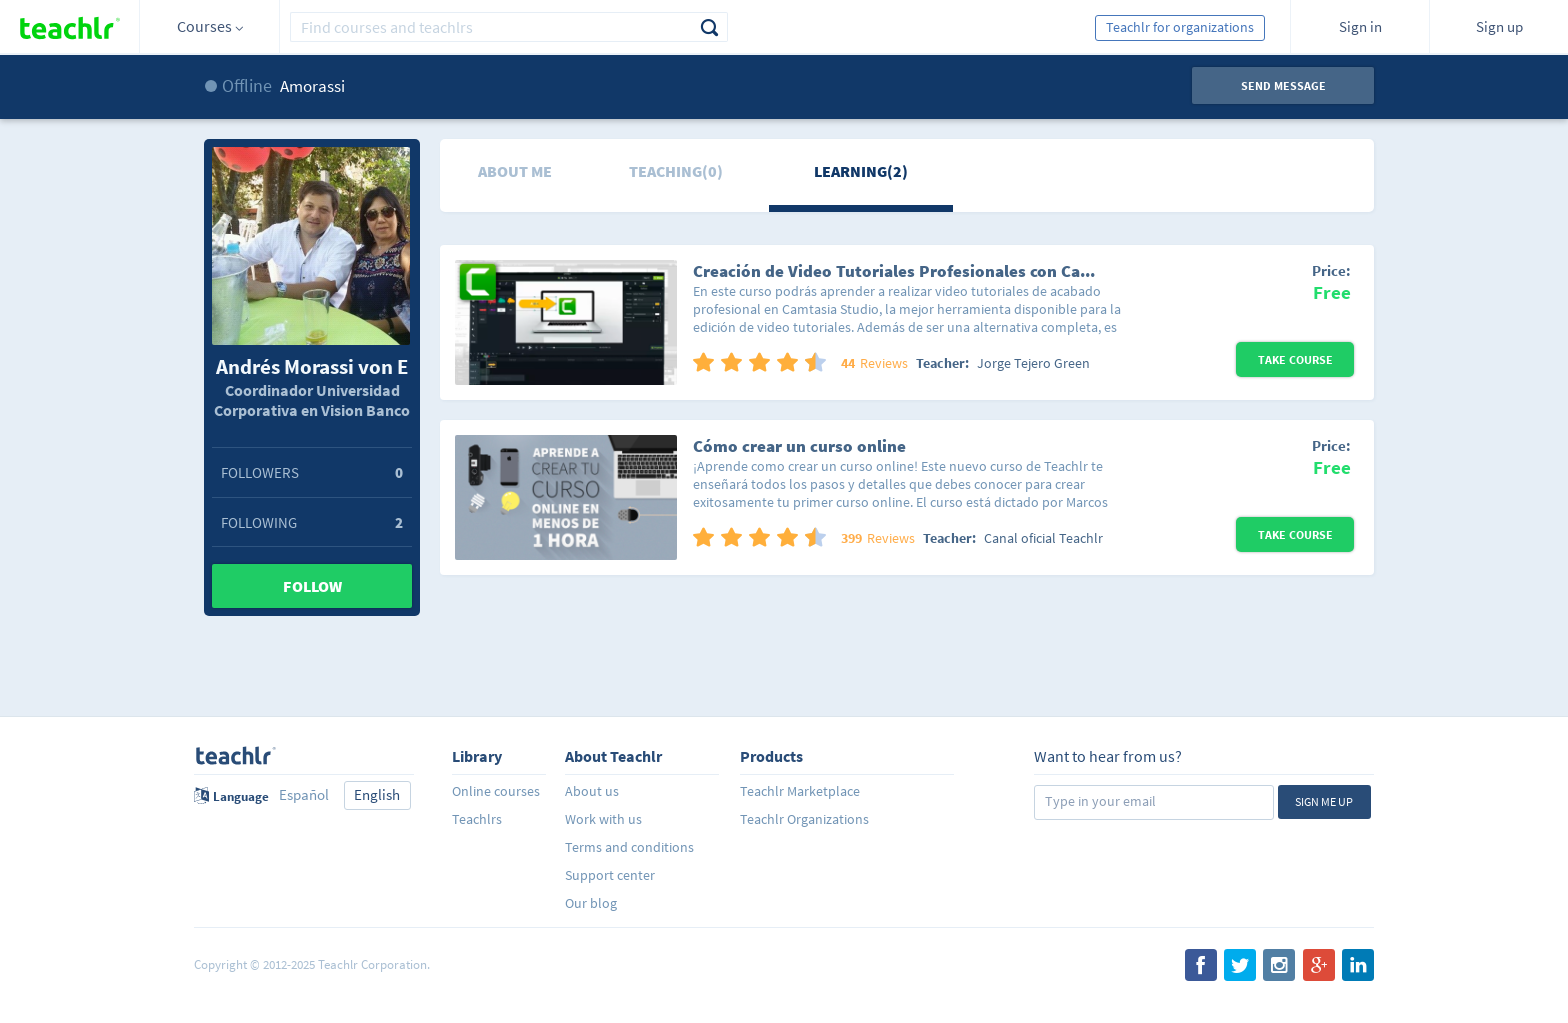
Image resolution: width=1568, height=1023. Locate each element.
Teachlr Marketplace (800, 791)
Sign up (1499, 26)
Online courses (496, 791)
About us (592, 791)
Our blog (591, 903)
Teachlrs (477, 819)
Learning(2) (861, 171)
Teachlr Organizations (804, 819)
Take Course (1295, 359)
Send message (1283, 85)
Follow (312, 586)
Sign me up (1324, 801)
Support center (610, 875)
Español (304, 794)
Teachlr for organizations (1180, 27)
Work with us (603, 819)
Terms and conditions (629, 847)
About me (515, 171)
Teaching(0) (676, 171)
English (377, 794)
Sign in (1360, 26)
